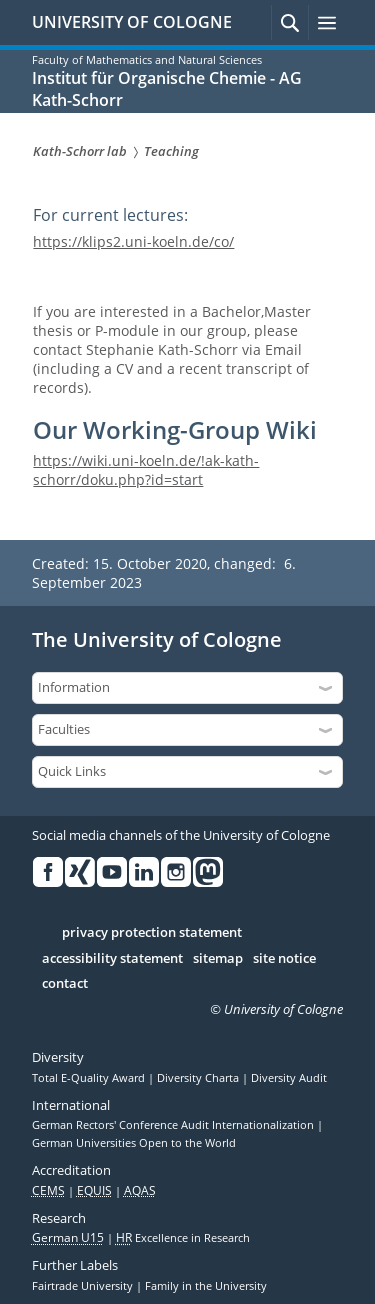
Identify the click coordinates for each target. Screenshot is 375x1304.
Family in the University (206, 1286)
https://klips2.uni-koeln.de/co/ (133, 241)
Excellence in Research (183, 1238)
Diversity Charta (199, 1078)
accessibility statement (112, 959)
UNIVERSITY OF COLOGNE (132, 22)
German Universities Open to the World (134, 1143)
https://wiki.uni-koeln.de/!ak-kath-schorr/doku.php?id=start (146, 470)
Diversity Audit (289, 1078)
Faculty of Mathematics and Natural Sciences (147, 59)
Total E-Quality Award (90, 1078)
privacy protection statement (152, 933)
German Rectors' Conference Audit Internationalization (174, 1125)
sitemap (218, 959)
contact (65, 984)
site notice (284, 959)
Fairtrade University (84, 1286)
